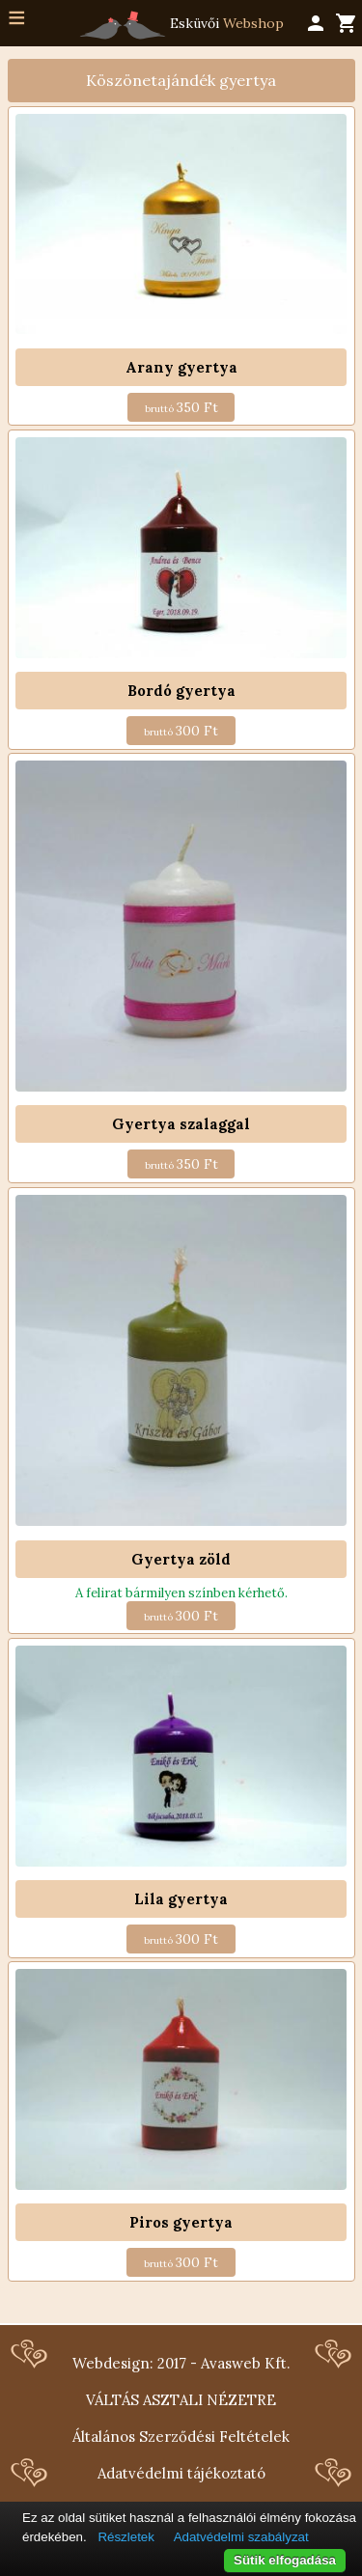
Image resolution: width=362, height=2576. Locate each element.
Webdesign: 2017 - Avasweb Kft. (181, 2363)
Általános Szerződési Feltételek (181, 2436)
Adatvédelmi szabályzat (241, 2537)
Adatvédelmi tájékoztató (181, 2473)
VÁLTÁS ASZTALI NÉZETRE (181, 2400)
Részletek (125, 2537)
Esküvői (181, 25)
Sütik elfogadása (285, 2560)
